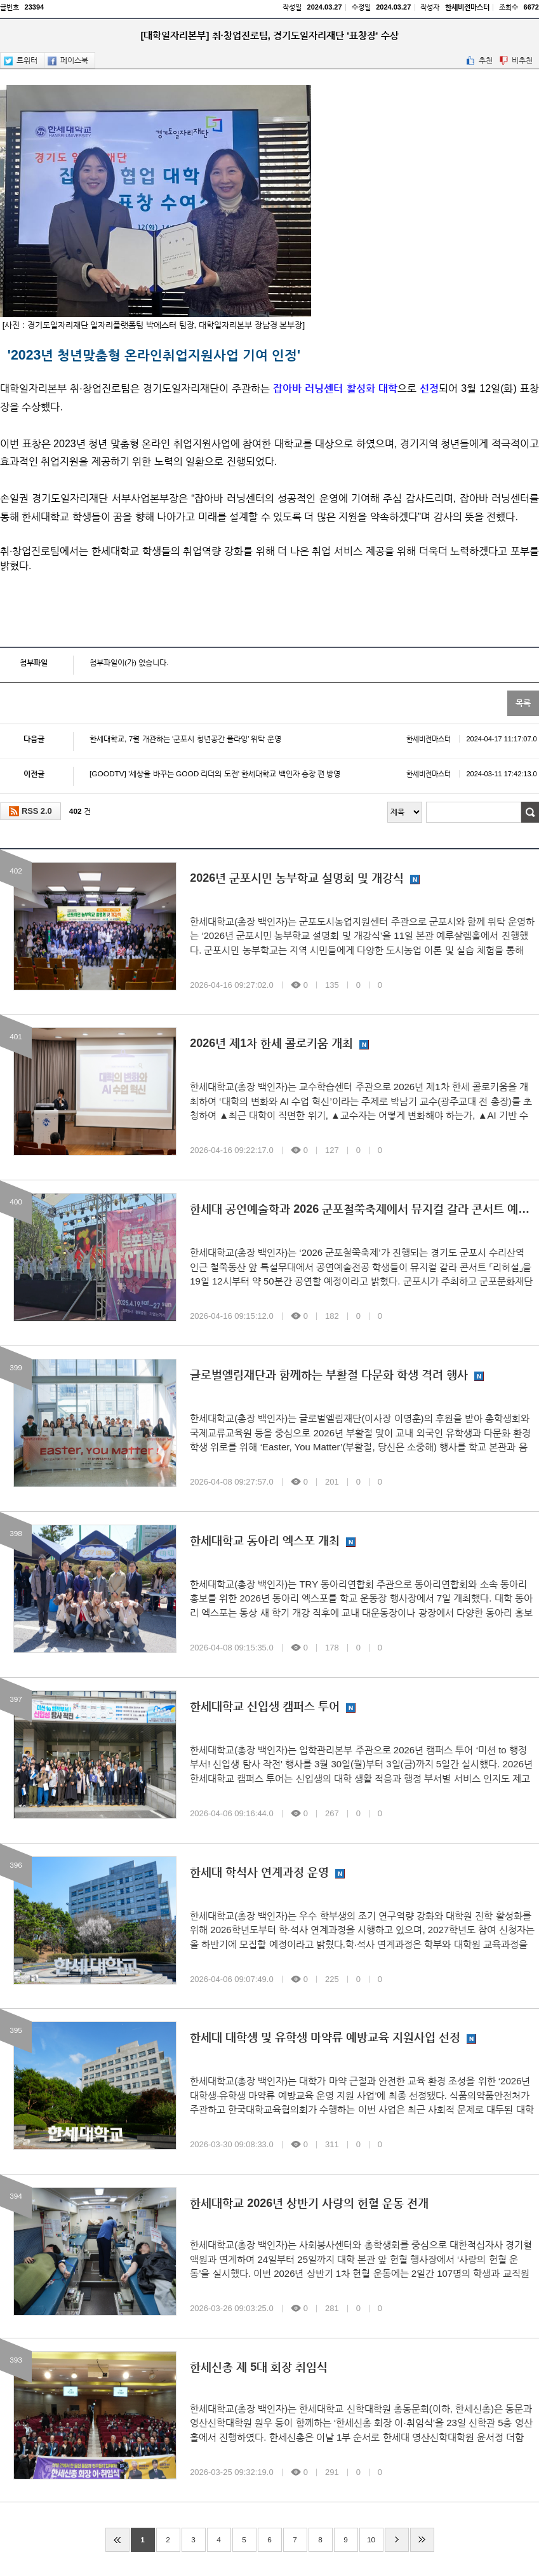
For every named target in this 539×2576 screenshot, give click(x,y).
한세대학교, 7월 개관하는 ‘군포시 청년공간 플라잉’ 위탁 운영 (313, 739)
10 (371, 2539)
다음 (397, 2540)
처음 (117, 2540)
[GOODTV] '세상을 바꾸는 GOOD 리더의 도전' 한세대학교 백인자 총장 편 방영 (313, 774)
